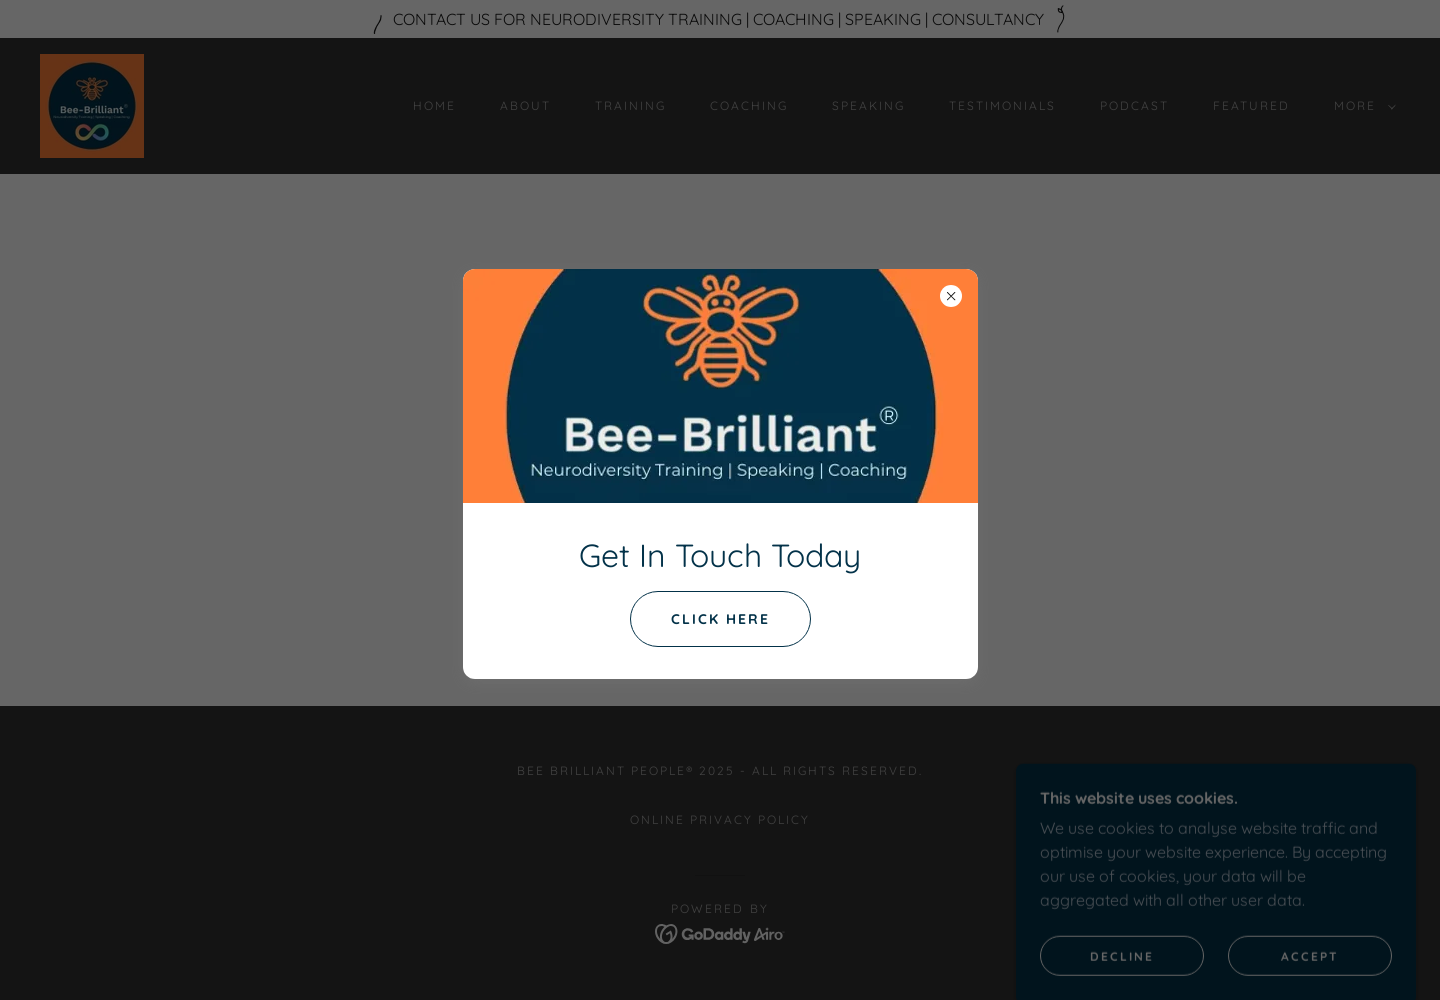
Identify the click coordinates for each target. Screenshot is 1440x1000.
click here (720, 619)
